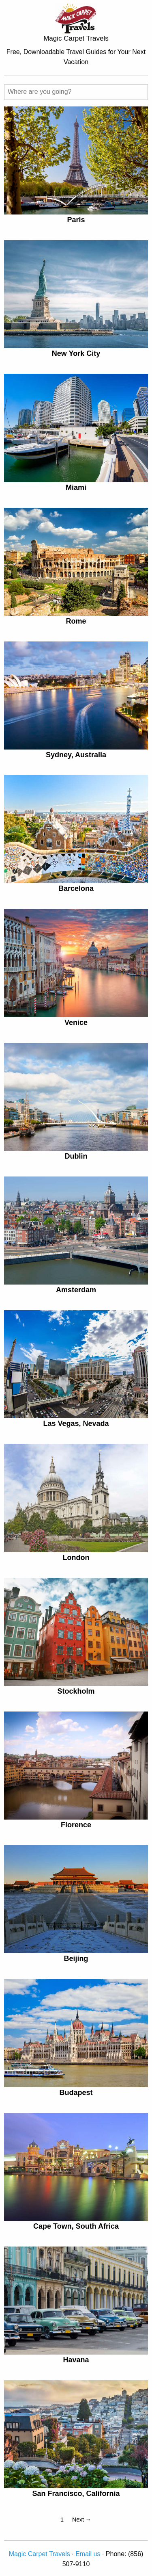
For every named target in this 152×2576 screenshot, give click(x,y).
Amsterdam (76, 1290)
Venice (76, 1022)
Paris (76, 220)
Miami (76, 487)
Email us (87, 2553)
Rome (76, 621)
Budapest (75, 2093)
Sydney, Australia (76, 755)
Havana (76, 2360)
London (76, 1557)
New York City (76, 353)
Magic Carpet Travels (39, 2553)
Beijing (76, 1958)
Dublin (76, 1156)
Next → (81, 2519)
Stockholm (75, 1691)
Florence (76, 1825)
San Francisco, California (76, 2493)
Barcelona (76, 888)
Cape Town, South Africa (76, 2226)
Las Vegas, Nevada (76, 1423)
